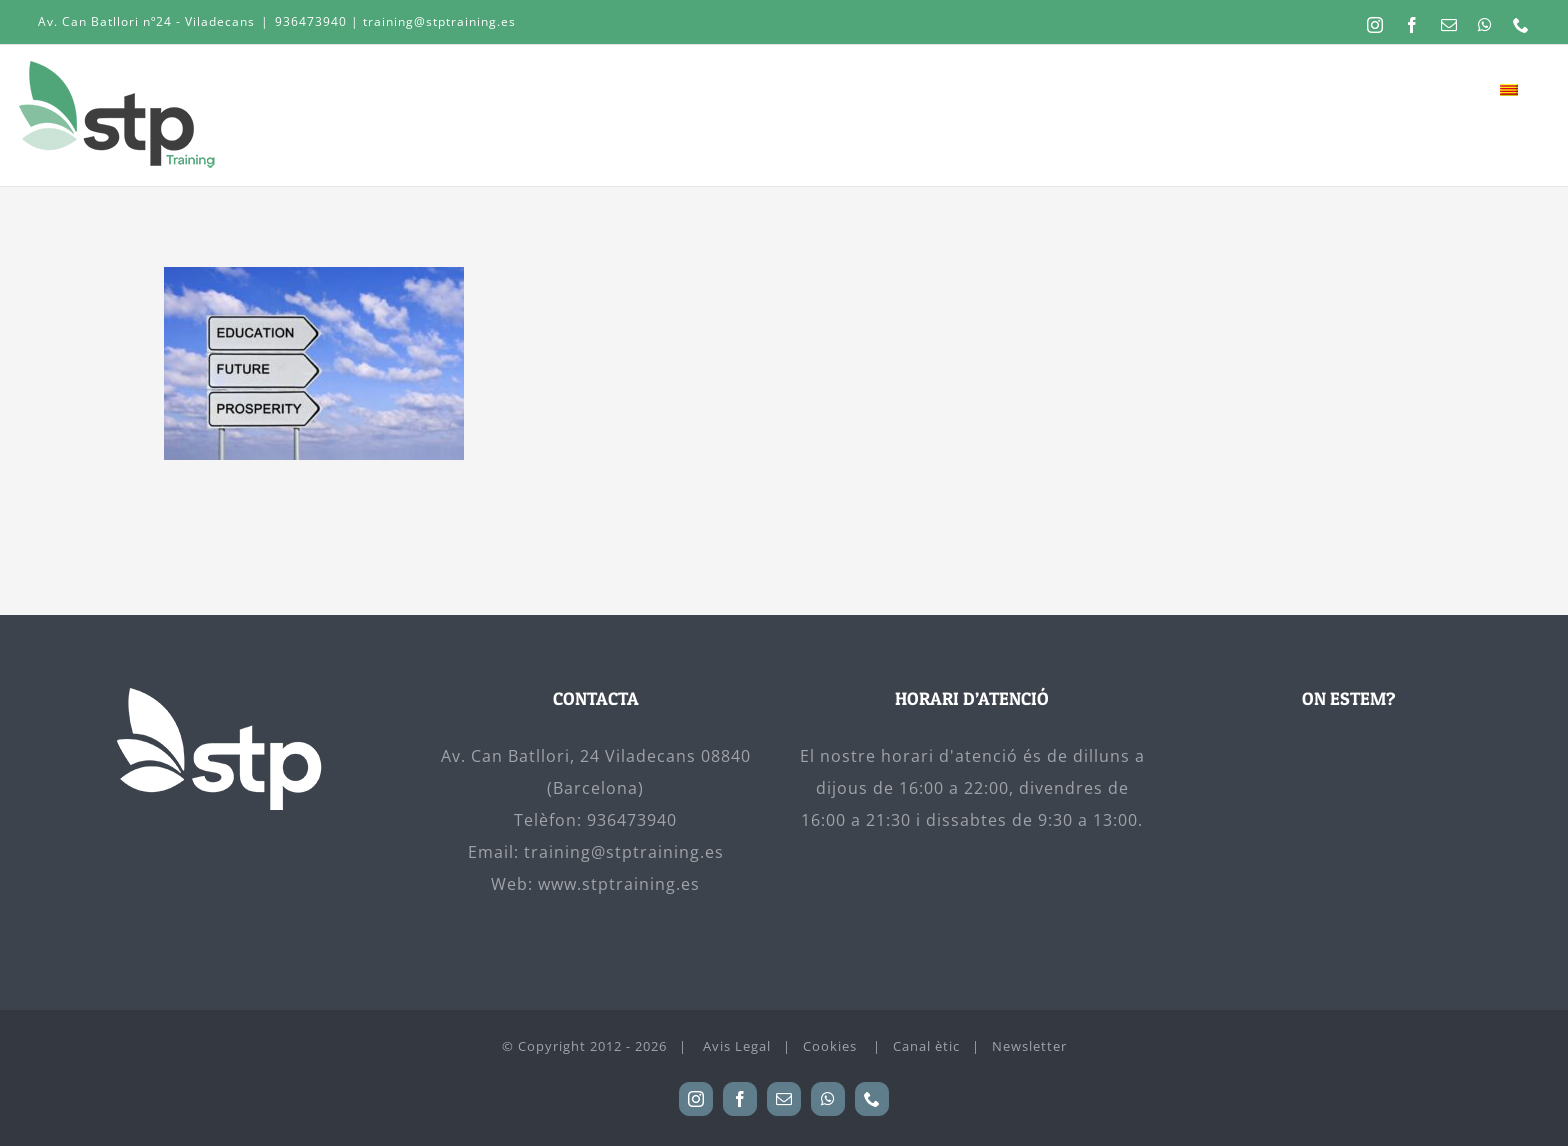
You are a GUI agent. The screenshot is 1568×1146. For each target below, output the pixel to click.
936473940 (632, 820)
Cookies (832, 1046)
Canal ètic (926, 1046)
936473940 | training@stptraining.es (395, 21)
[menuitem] (1508, 90)
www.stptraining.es (619, 884)
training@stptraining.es (624, 852)
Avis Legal (737, 1046)
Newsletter (1029, 1046)
